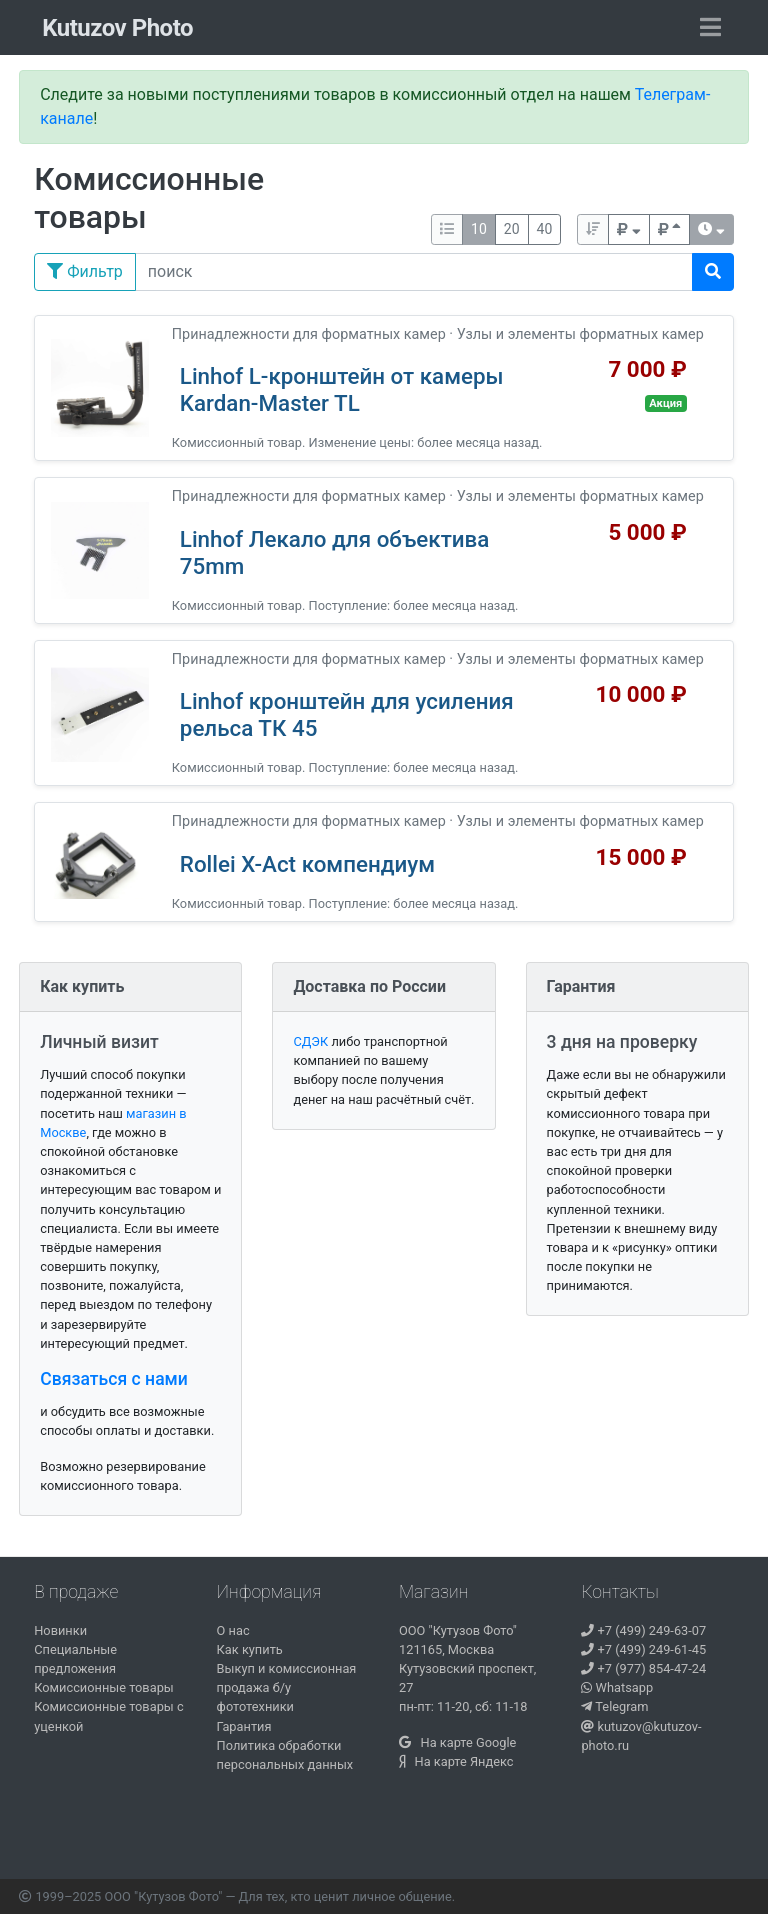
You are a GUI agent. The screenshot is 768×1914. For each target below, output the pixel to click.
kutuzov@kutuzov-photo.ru (641, 1736)
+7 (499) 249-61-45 (643, 1649)
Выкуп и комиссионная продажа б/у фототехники (287, 1687)
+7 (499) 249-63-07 (643, 1630)
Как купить (250, 1649)
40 (545, 229)
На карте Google (457, 1742)
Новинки (60, 1630)
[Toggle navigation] (710, 28)
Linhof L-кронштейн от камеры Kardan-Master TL (342, 389)
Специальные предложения (75, 1659)
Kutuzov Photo (117, 28)
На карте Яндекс (456, 1761)
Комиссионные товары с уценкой (108, 1716)
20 (512, 229)
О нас (233, 1630)
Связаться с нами (114, 1379)
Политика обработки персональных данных (285, 1755)
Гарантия (244, 1726)
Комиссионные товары (104, 1687)
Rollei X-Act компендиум (307, 864)
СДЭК (310, 1041)
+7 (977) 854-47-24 (643, 1668)
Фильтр (85, 271)
